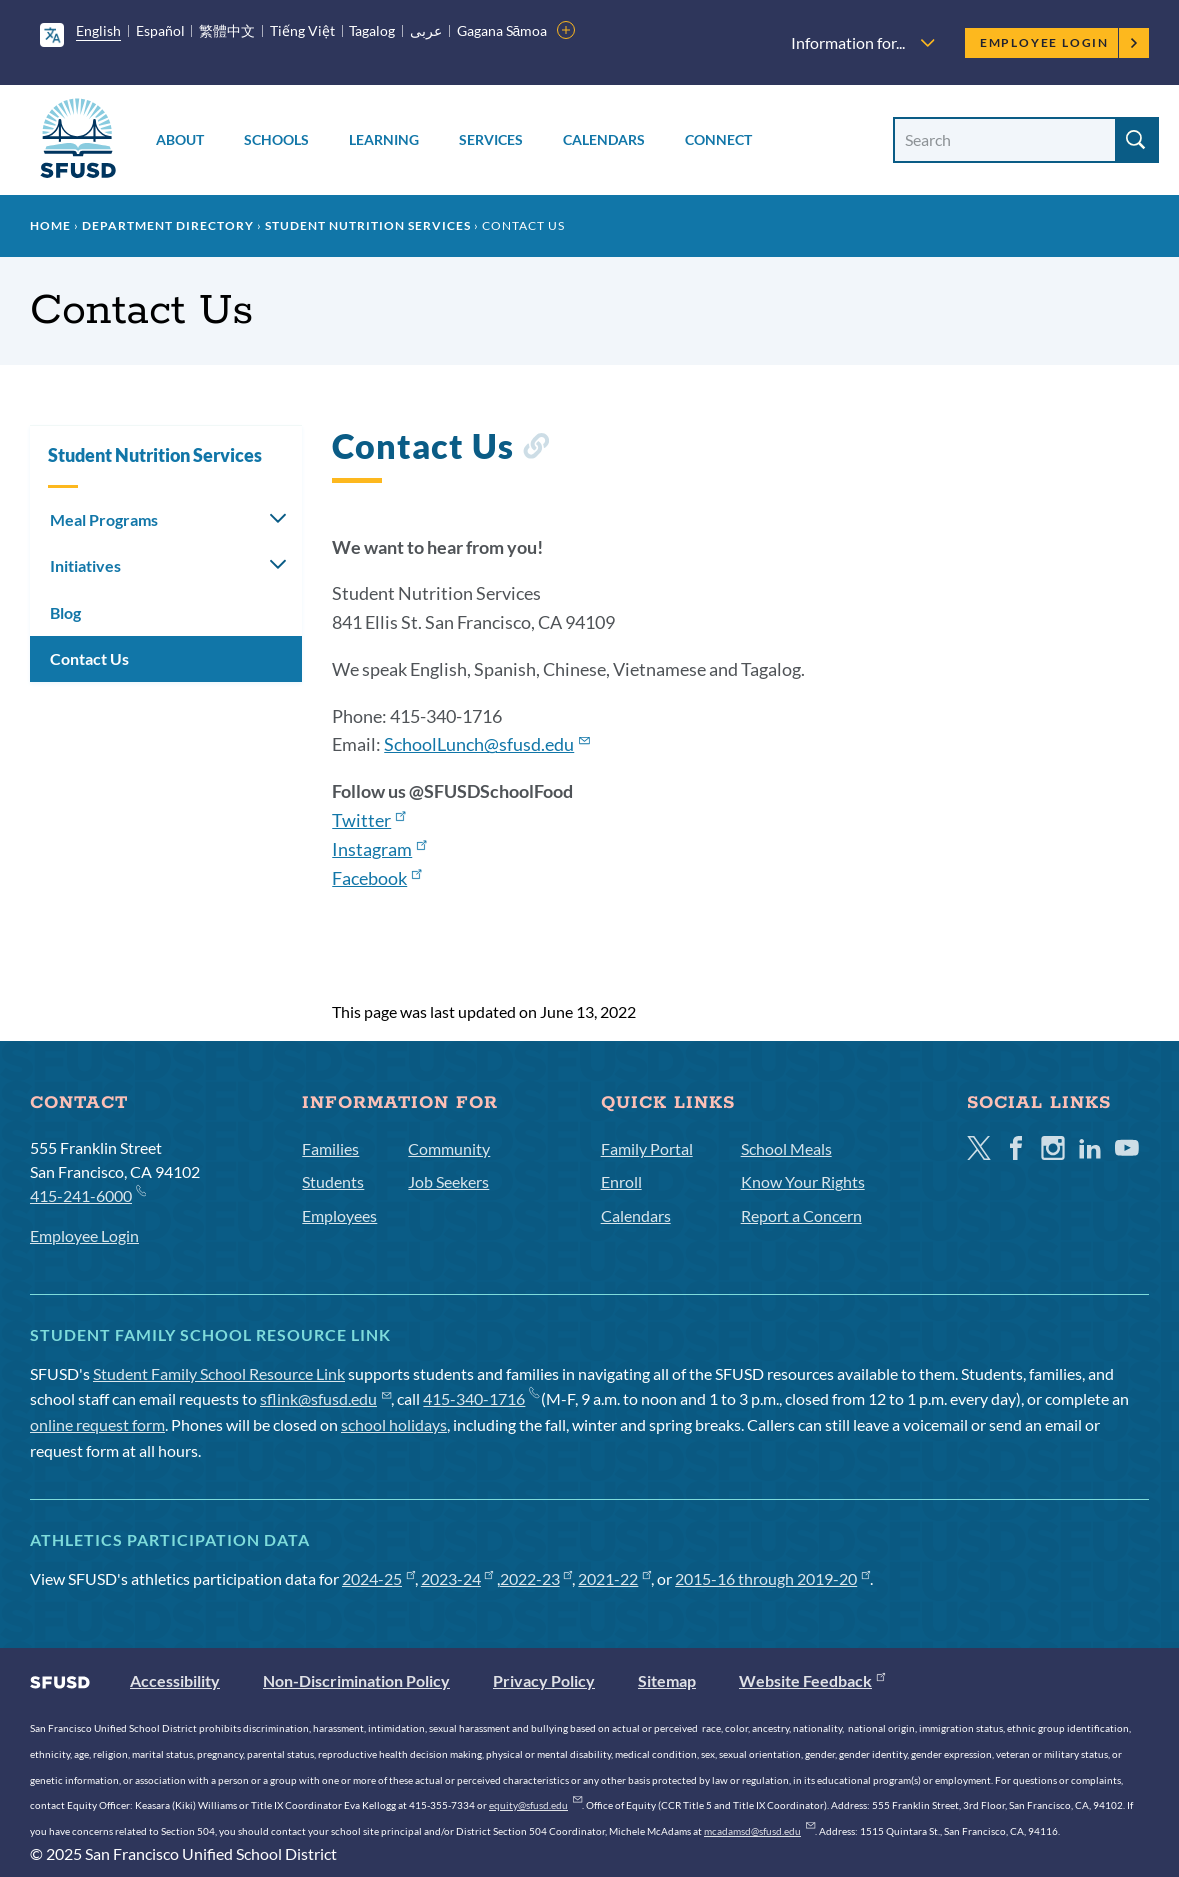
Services (491, 139)
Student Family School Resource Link (219, 1373)
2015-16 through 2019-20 (772, 1578)
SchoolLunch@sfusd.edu (487, 744)
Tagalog (372, 30)
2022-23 (536, 1578)
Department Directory (168, 225)
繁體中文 (227, 30)
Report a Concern (801, 1215)
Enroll (621, 1181)
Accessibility (175, 1680)
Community (449, 1148)
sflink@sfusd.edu (325, 1398)
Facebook (376, 878)
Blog (65, 612)
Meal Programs (104, 519)
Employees (339, 1215)
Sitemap (667, 1680)
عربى (426, 30)
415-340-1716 (480, 1398)
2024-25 (378, 1578)
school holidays (394, 1424)
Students (333, 1181)
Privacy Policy (544, 1680)
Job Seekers (448, 1181)
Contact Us (89, 658)
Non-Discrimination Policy (356, 1680)
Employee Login (1059, 42)
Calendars (604, 139)
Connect (718, 139)
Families (330, 1148)
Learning (384, 139)
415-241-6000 (87, 1194)
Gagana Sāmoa (502, 30)
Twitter (368, 820)
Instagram (379, 849)
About (180, 139)
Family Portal (647, 1148)
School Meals (786, 1148)
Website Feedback (812, 1680)
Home (50, 225)
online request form (97, 1424)
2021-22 (614, 1578)
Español (160, 30)
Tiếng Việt (302, 30)
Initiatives (85, 565)
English (98, 30)
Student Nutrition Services (368, 225)
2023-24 (457, 1578)
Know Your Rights (803, 1181)
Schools (276, 139)
